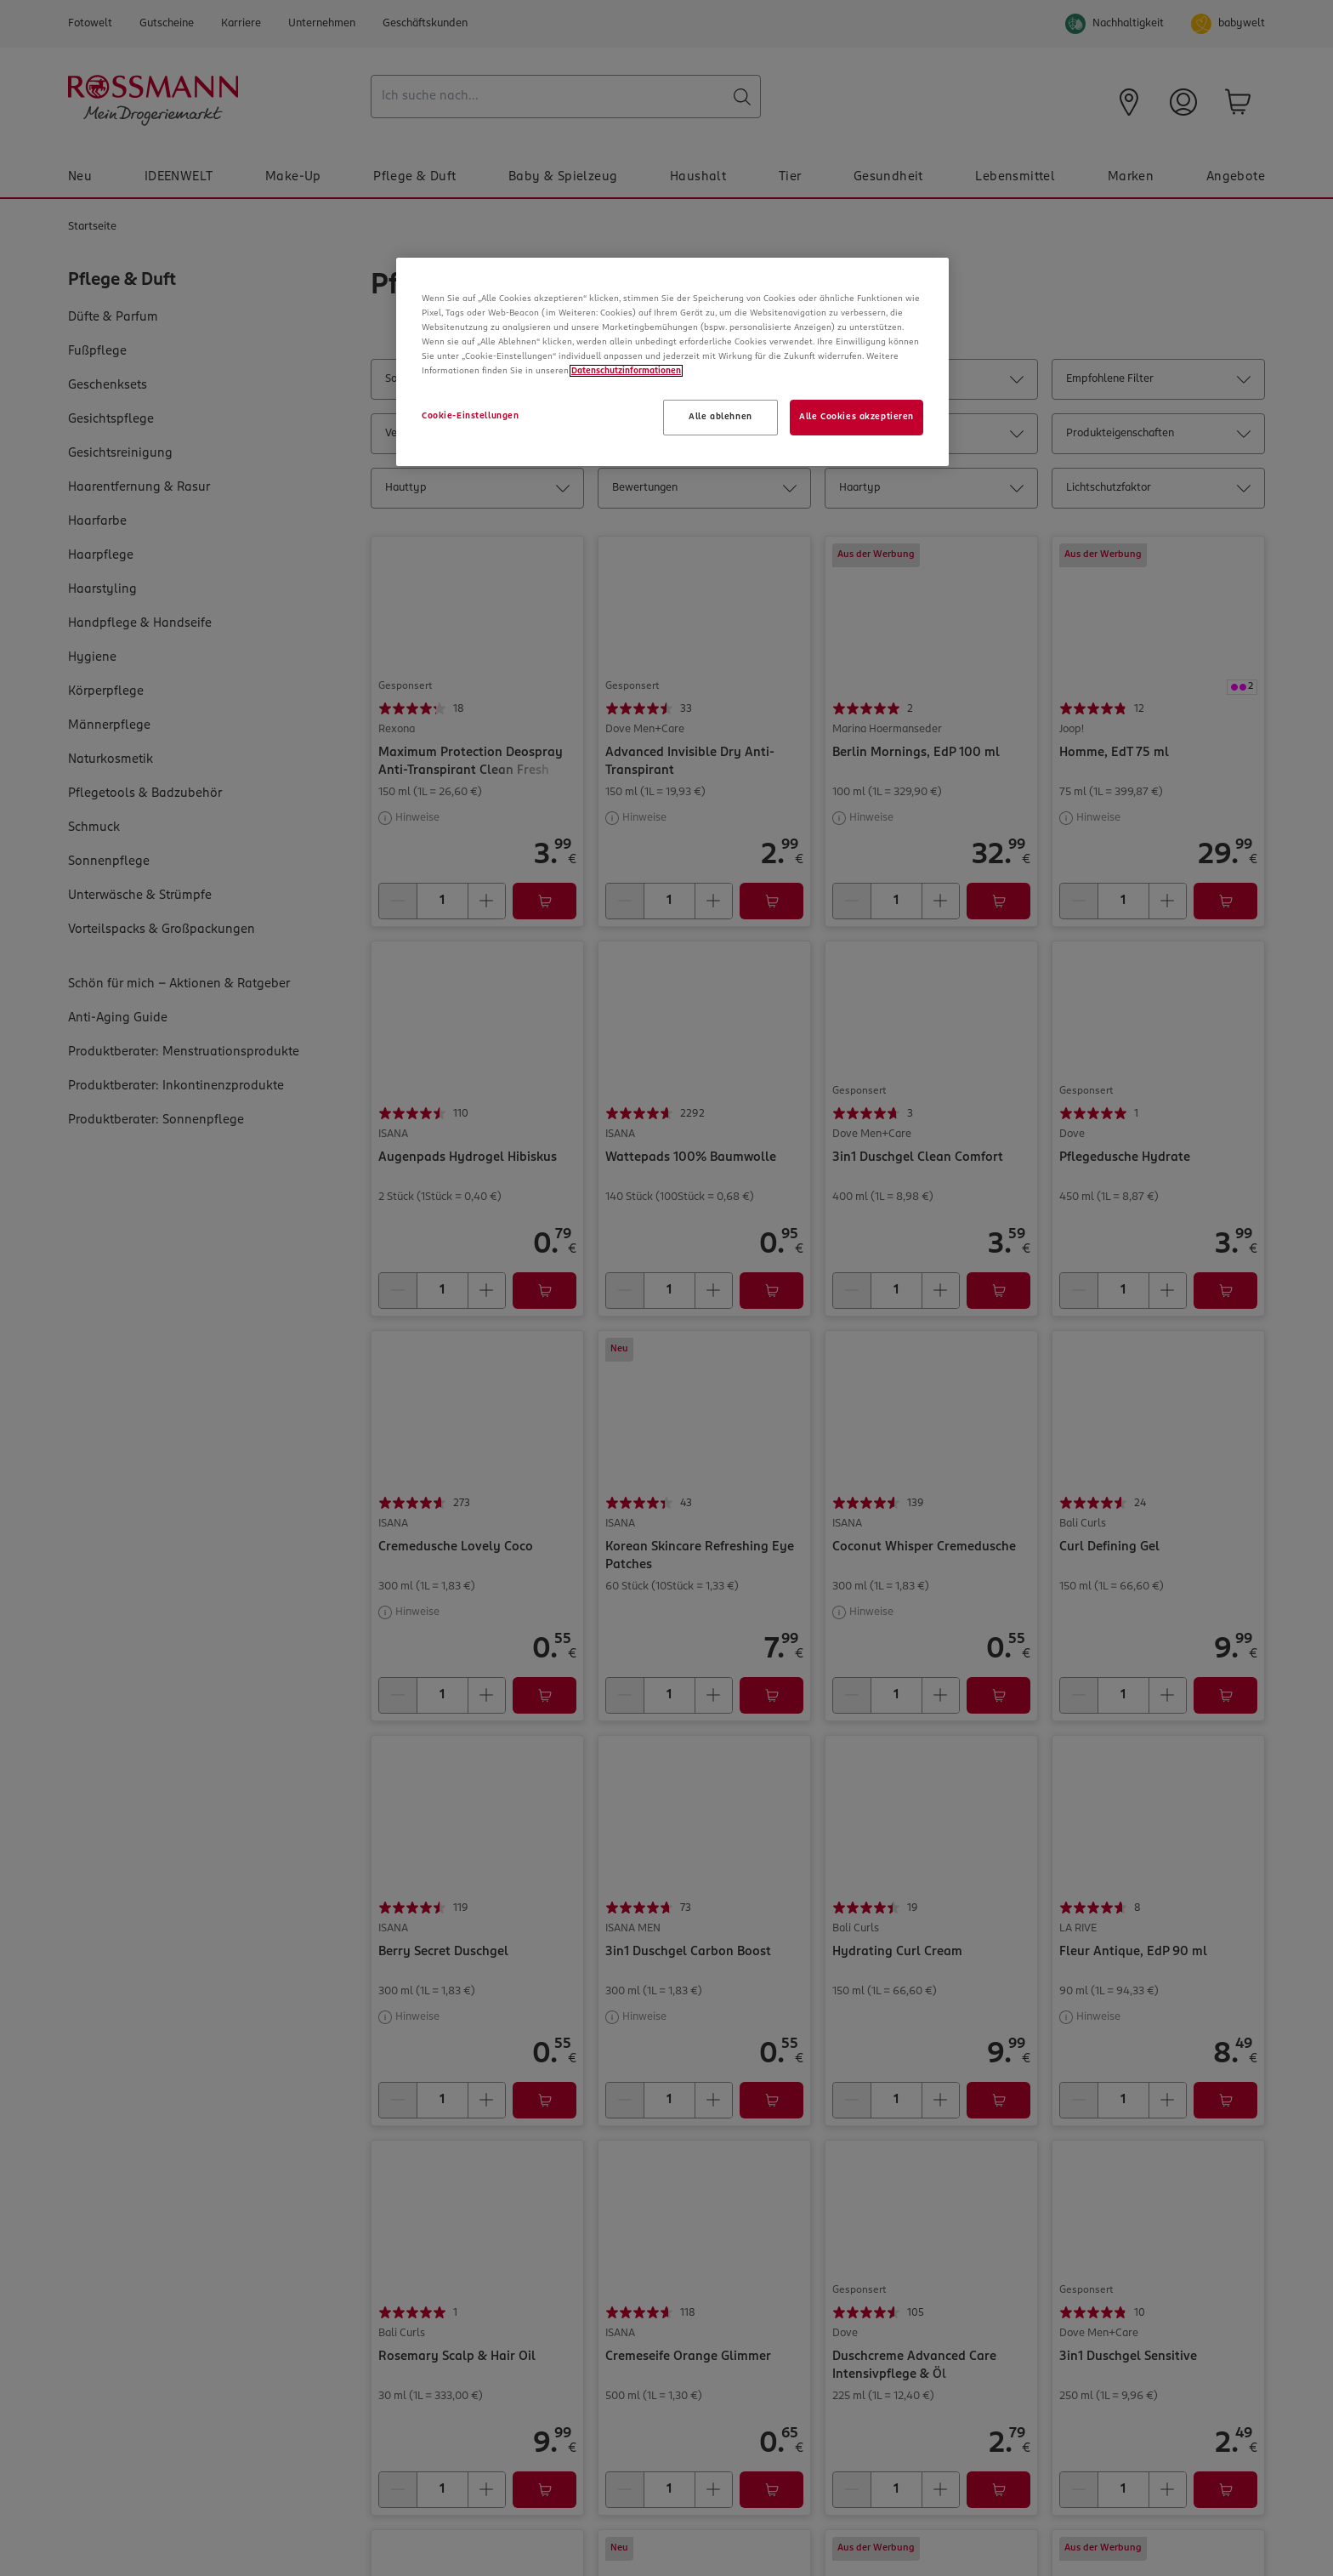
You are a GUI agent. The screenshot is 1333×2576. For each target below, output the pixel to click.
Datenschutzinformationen (626, 371)
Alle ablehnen (720, 416)
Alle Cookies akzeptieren (856, 416)
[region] (672, 362)
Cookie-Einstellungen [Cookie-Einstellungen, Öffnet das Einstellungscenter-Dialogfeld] (470, 416)
